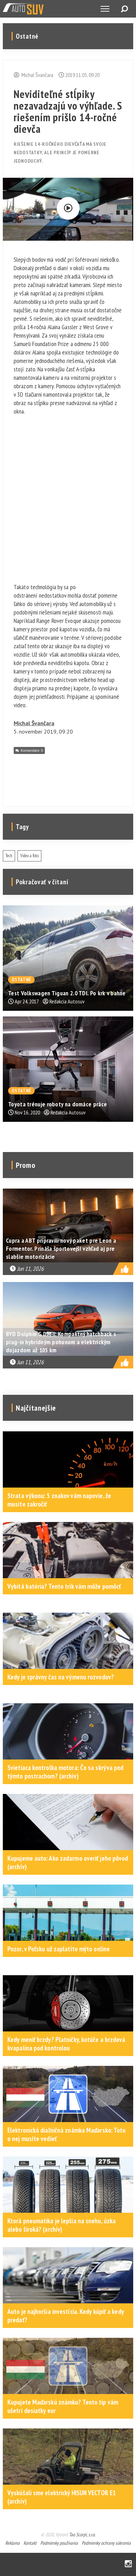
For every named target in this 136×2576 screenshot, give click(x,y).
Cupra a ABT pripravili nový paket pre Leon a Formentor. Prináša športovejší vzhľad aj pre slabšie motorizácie (61, 1248)
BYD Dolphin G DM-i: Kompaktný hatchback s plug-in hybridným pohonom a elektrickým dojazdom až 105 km (61, 1342)
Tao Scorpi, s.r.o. (82, 2534)
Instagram (128, 2564)
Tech (9, 856)
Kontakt (29, 2543)
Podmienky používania (59, 2543)
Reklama (12, 2543)
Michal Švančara (34, 723)
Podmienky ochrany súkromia (106, 2543)
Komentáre (32, 750)
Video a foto (29, 856)
